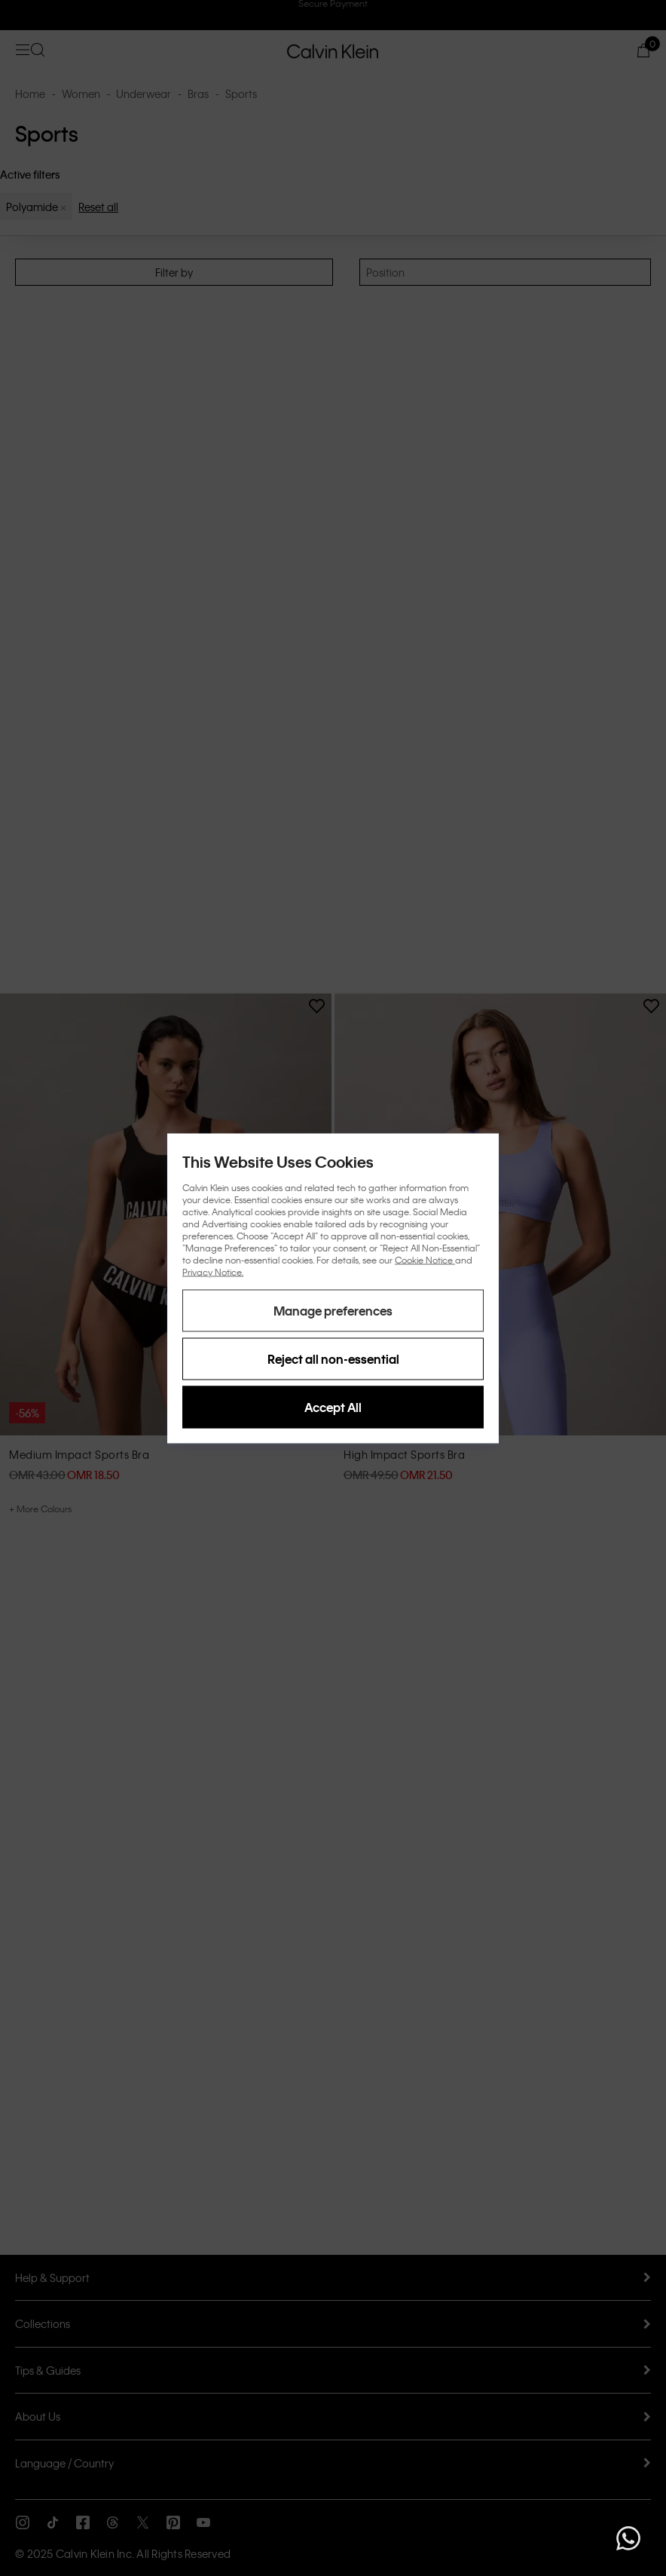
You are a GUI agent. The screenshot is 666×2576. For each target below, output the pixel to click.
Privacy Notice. (212, 1271)
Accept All (333, 1406)
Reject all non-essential (333, 1358)
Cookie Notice (425, 1259)
